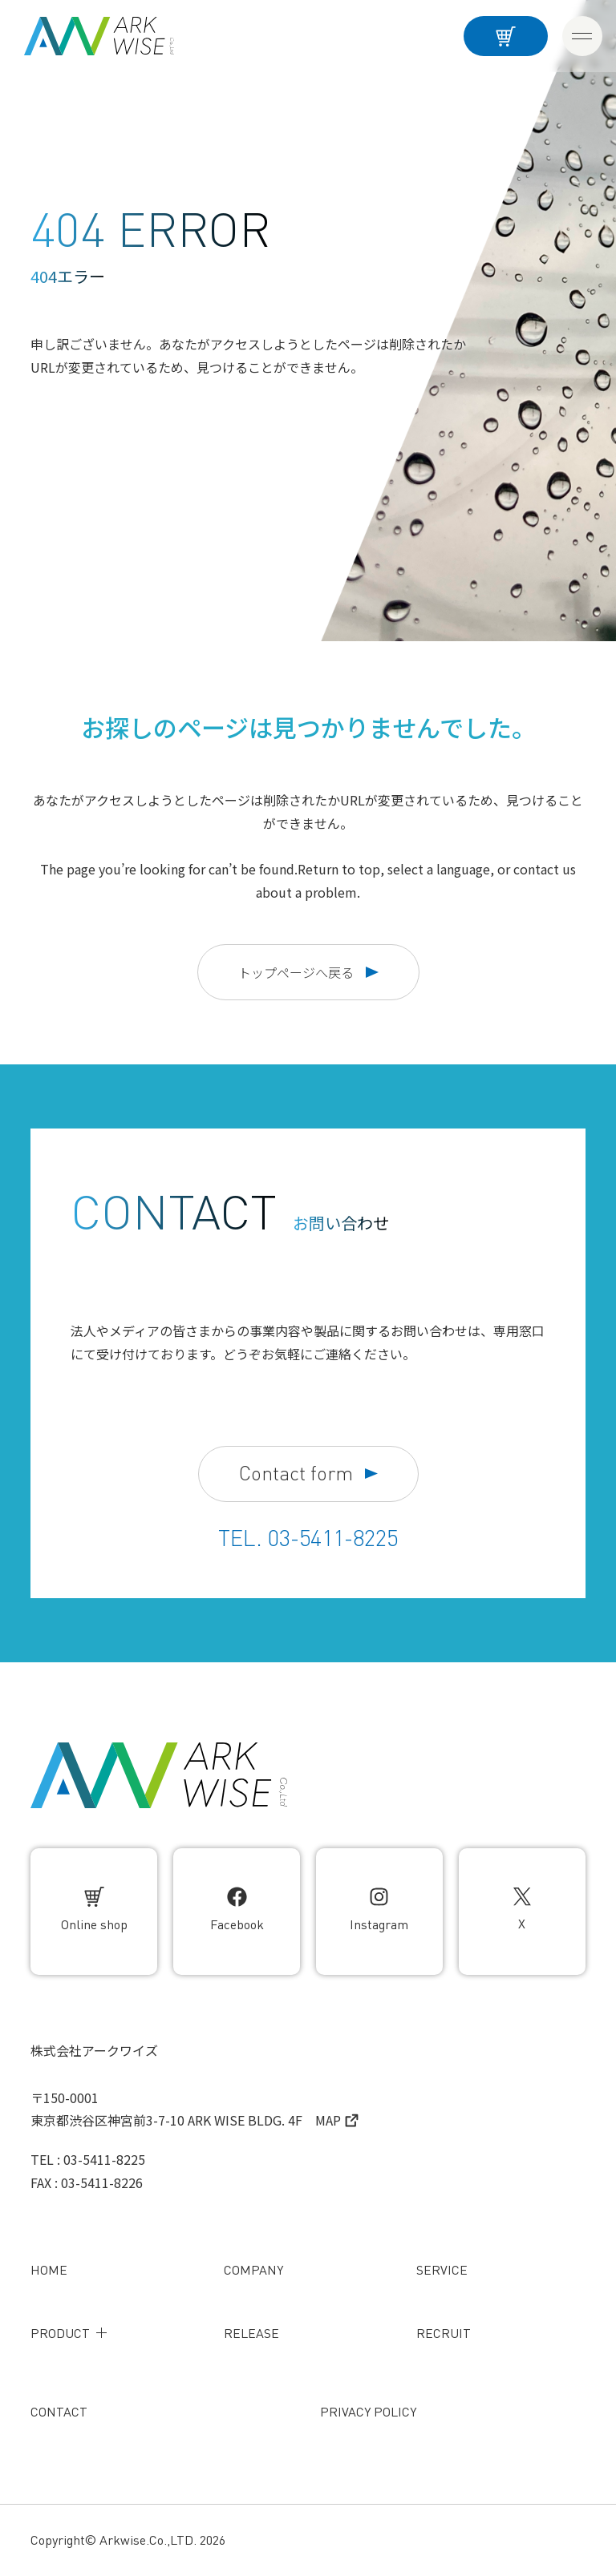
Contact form (308, 1473)
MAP (337, 2120)
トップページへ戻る (308, 972)
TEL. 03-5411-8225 (308, 1538)
